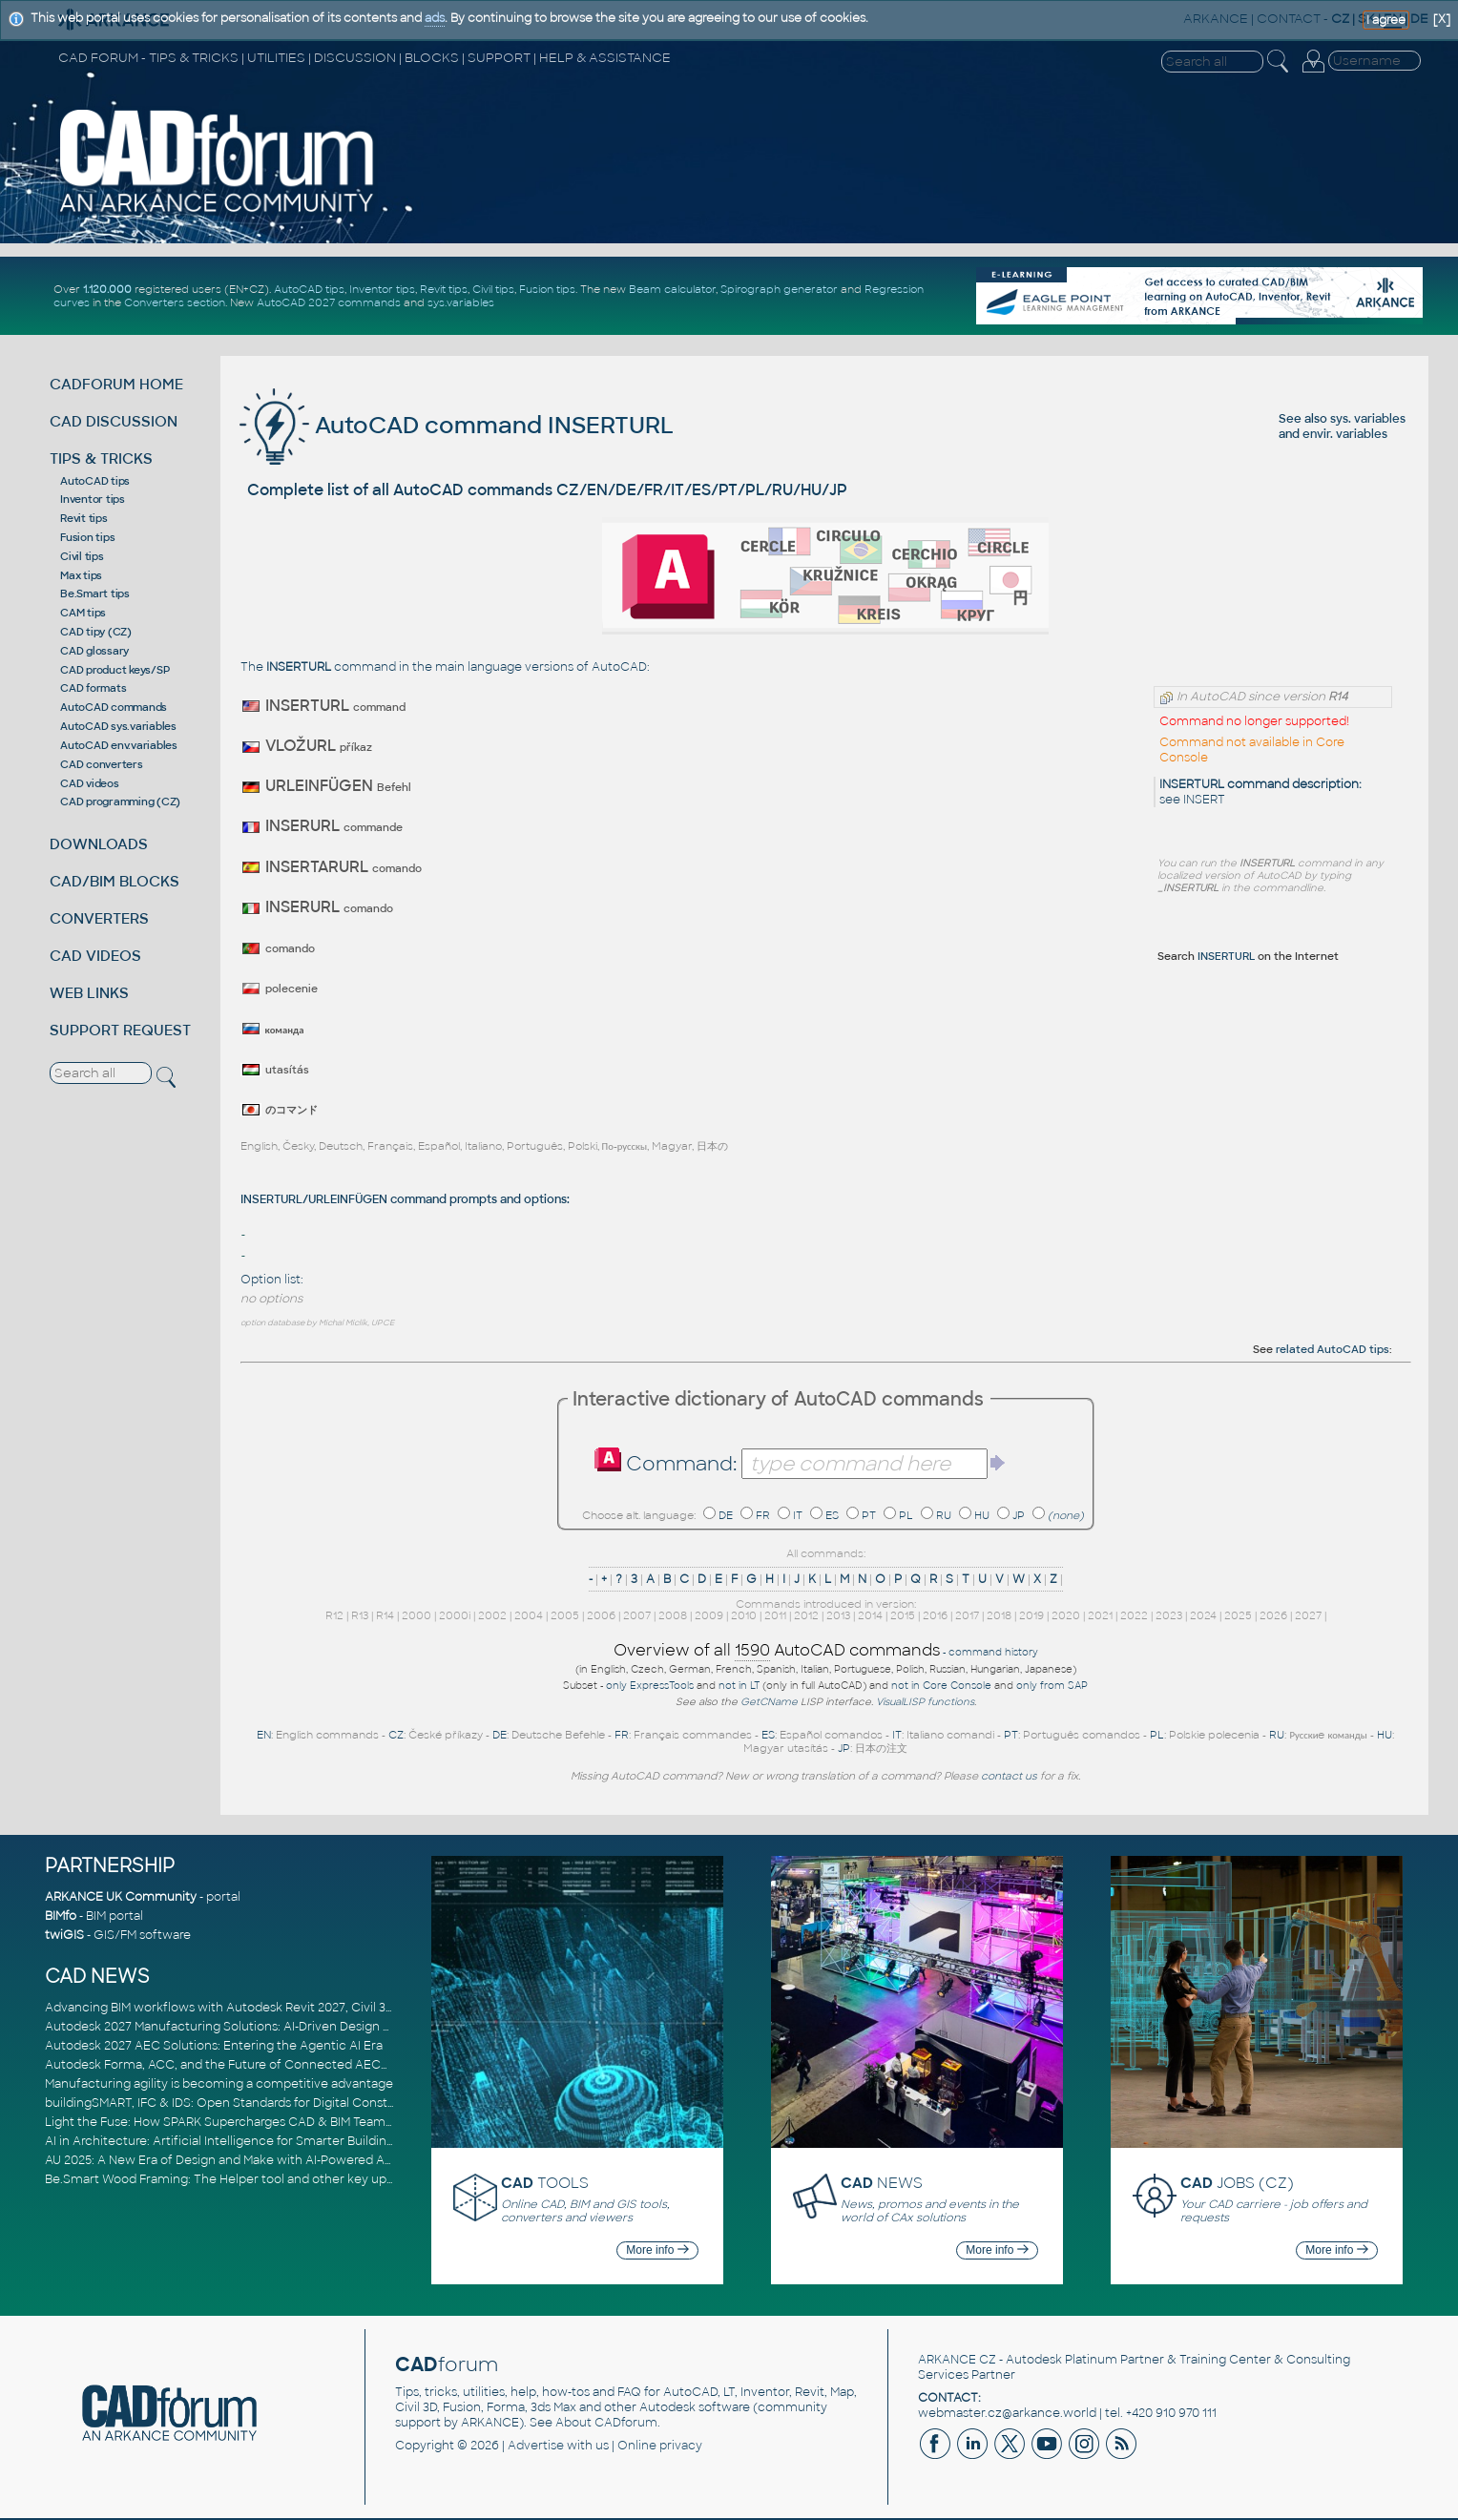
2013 (838, 1615)
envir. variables (1344, 434)
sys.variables (460, 302)
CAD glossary (94, 650)
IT (797, 1515)
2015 (902, 1615)
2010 (744, 1615)
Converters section (174, 302)
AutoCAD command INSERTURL (457, 425)
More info (657, 2250)
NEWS (882, 2183)
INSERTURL (1226, 956)
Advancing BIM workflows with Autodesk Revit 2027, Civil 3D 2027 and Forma (267, 2007)
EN (264, 1734)
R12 (334, 1615)
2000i (454, 1615)
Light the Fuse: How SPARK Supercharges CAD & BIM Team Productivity (252, 2122)
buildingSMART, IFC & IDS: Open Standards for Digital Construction (237, 2103)
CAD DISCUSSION (113, 421)
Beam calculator (672, 289)
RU (943, 1515)
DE (726, 1515)
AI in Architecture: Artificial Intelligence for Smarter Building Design (241, 2141)
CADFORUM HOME (116, 384)
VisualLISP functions (925, 1702)
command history (993, 1652)
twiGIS (64, 1935)
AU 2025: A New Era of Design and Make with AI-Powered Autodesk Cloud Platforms (287, 2160)
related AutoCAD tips (1332, 1349)
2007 (637, 1615)
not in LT (739, 1685)
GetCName (769, 1702)
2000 (416, 1615)
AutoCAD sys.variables (118, 726)
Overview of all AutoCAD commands (777, 1650)
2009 (709, 1615)
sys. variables (1368, 419)
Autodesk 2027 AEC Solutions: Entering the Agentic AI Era (214, 2045)
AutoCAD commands (113, 707)
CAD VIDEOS (95, 956)
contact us (1009, 1775)
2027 (1308, 1615)
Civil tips (493, 289)
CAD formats (93, 688)
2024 (1203, 1615)
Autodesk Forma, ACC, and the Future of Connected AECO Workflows (250, 2064)
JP (1018, 1515)
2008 (672, 1615)
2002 (492, 1615)
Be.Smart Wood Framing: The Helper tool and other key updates (232, 2179)
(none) (1066, 1515)
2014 (870, 1615)
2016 (935, 1615)
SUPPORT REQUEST (120, 1030)
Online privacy (659, 2445)
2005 (565, 1615)
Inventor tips (382, 289)
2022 (1134, 1615)
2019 (1031, 1615)
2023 (1169, 1615)
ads (435, 18)
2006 (601, 1615)
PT (869, 1515)
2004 (528, 1615)
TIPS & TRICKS (101, 458)
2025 (1238, 1615)
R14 (385, 1615)
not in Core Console (941, 1685)
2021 (1100, 1615)
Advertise (536, 2445)
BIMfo (60, 1916)
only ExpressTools (650, 1685)
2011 (775, 1615)
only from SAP (1052, 1685)
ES (832, 1515)
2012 (806, 1615)
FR (763, 1515)
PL (906, 1515)
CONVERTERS (99, 918)
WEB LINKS (89, 993)
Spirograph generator (779, 289)
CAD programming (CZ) (120, 801)
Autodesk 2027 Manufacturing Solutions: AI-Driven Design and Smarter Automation (287, 2026)
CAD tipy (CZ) (96, 631)
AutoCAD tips (309, 289)
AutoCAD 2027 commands (329, 302)
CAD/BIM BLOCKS (114, 881)
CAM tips (83, 612)
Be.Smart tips (95, 593)
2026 (1273, 1615)
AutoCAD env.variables (118, 745)
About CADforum (606, 2422)
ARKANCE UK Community (121, 1897)
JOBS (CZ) (1237, 2183)
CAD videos (89, 783)
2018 (999, 1615)
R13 (359, 1615)
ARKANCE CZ (957, 2359)
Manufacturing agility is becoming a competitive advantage (219, 2084)
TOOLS (545, 2183)
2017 (967, 1615)
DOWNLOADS (99, 844)
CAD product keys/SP (114, 670)
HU (981, 1515)
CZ (396, 1734)
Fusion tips (547, 289)
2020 (1066, 1615)
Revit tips (444, 289)
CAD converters (101, 764)
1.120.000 (107, 289)
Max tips (81, 575)
